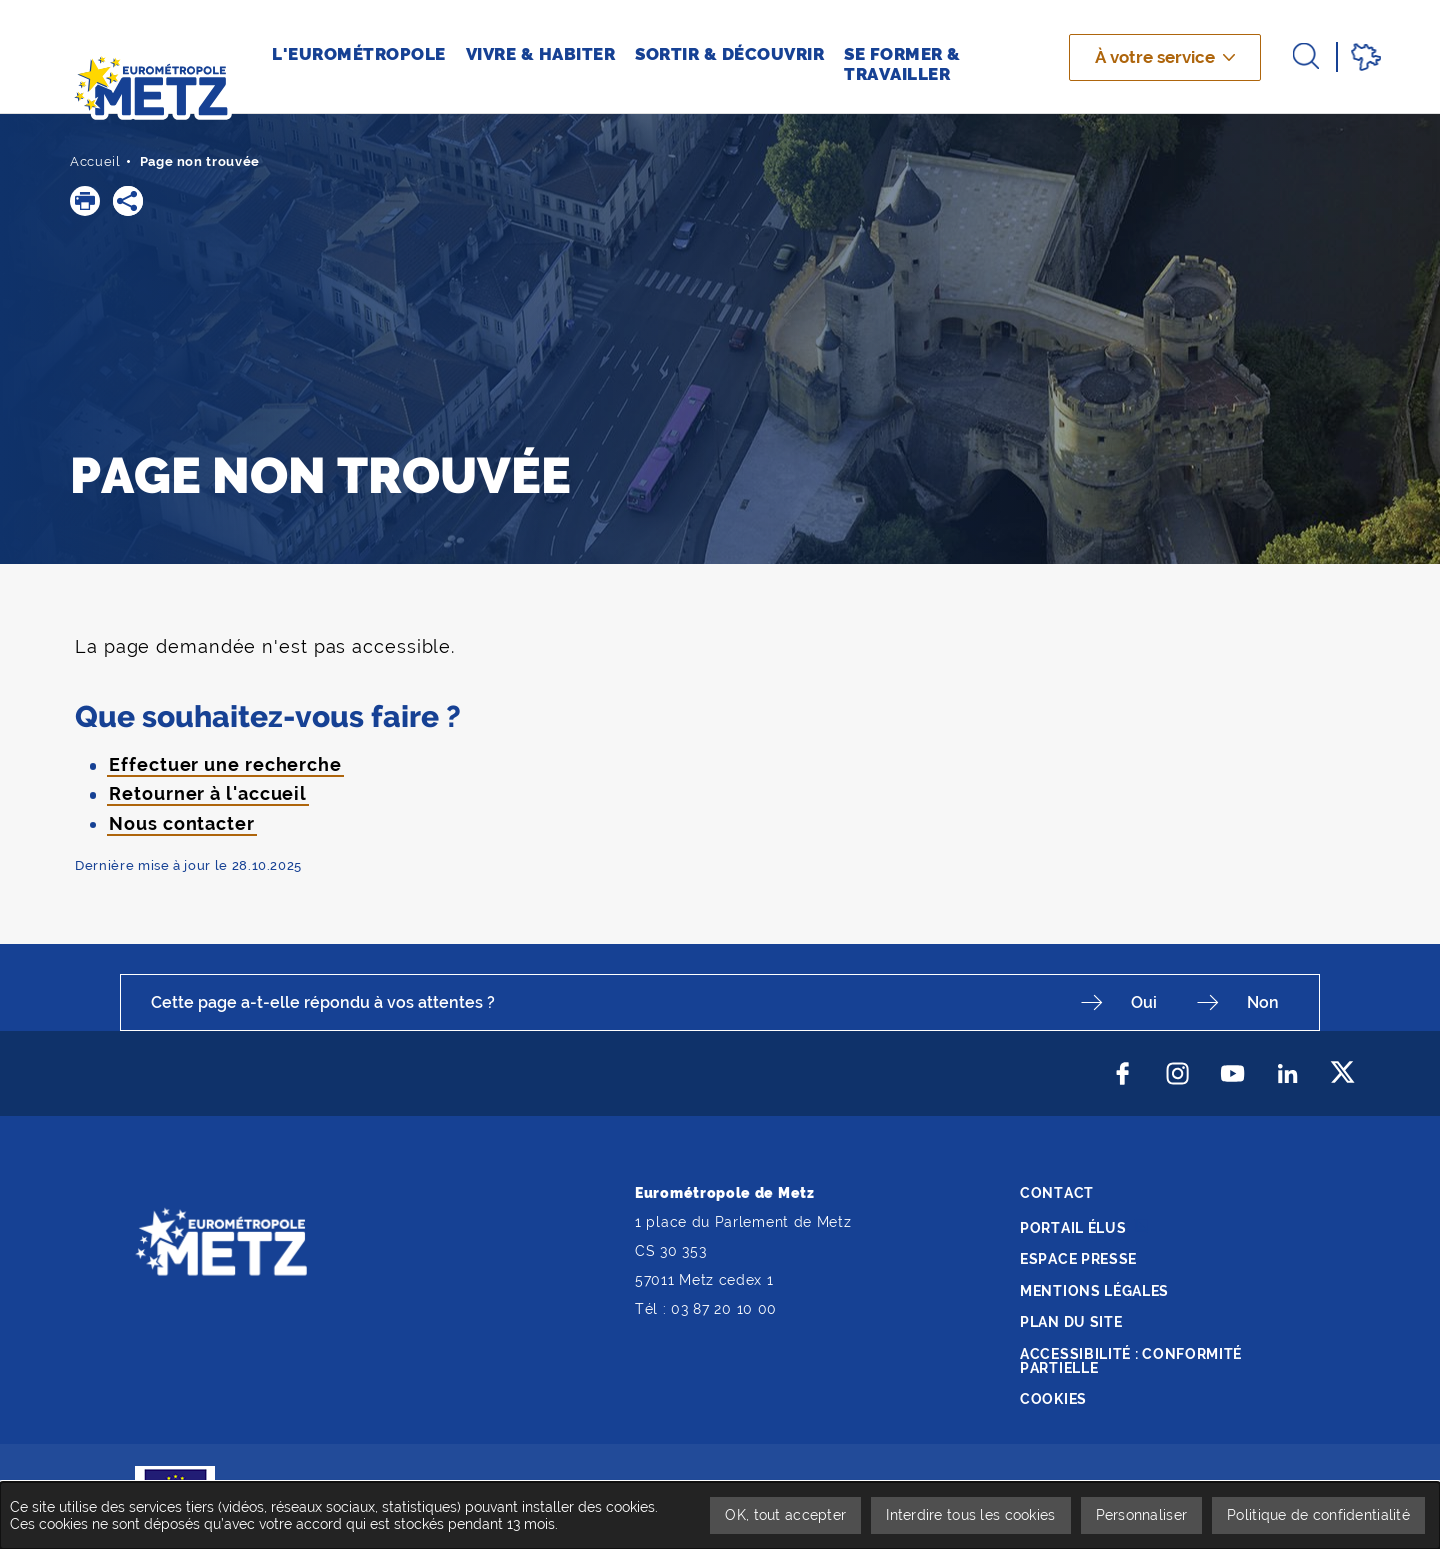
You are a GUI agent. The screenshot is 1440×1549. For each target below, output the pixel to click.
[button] (85, 201)
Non (1263, 1002)
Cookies (1053, 1399)
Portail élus (1073, 1228)
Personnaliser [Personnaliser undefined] (1142, 1515)
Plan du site (1071, 1322)
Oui (1144, 1002)
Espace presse (1078, 1259)
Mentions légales (1094, 1291)
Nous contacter (182, 823)
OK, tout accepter (785, 1515)
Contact (1057, 1193)
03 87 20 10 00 (724, 1309)
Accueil (95, 161)
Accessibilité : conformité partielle (1131, 1361)
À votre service (1155, 57)
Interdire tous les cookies (970, 1515)
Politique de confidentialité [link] (1318, 1515)
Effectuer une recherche (225, 764)
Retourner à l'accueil (208, 793)
